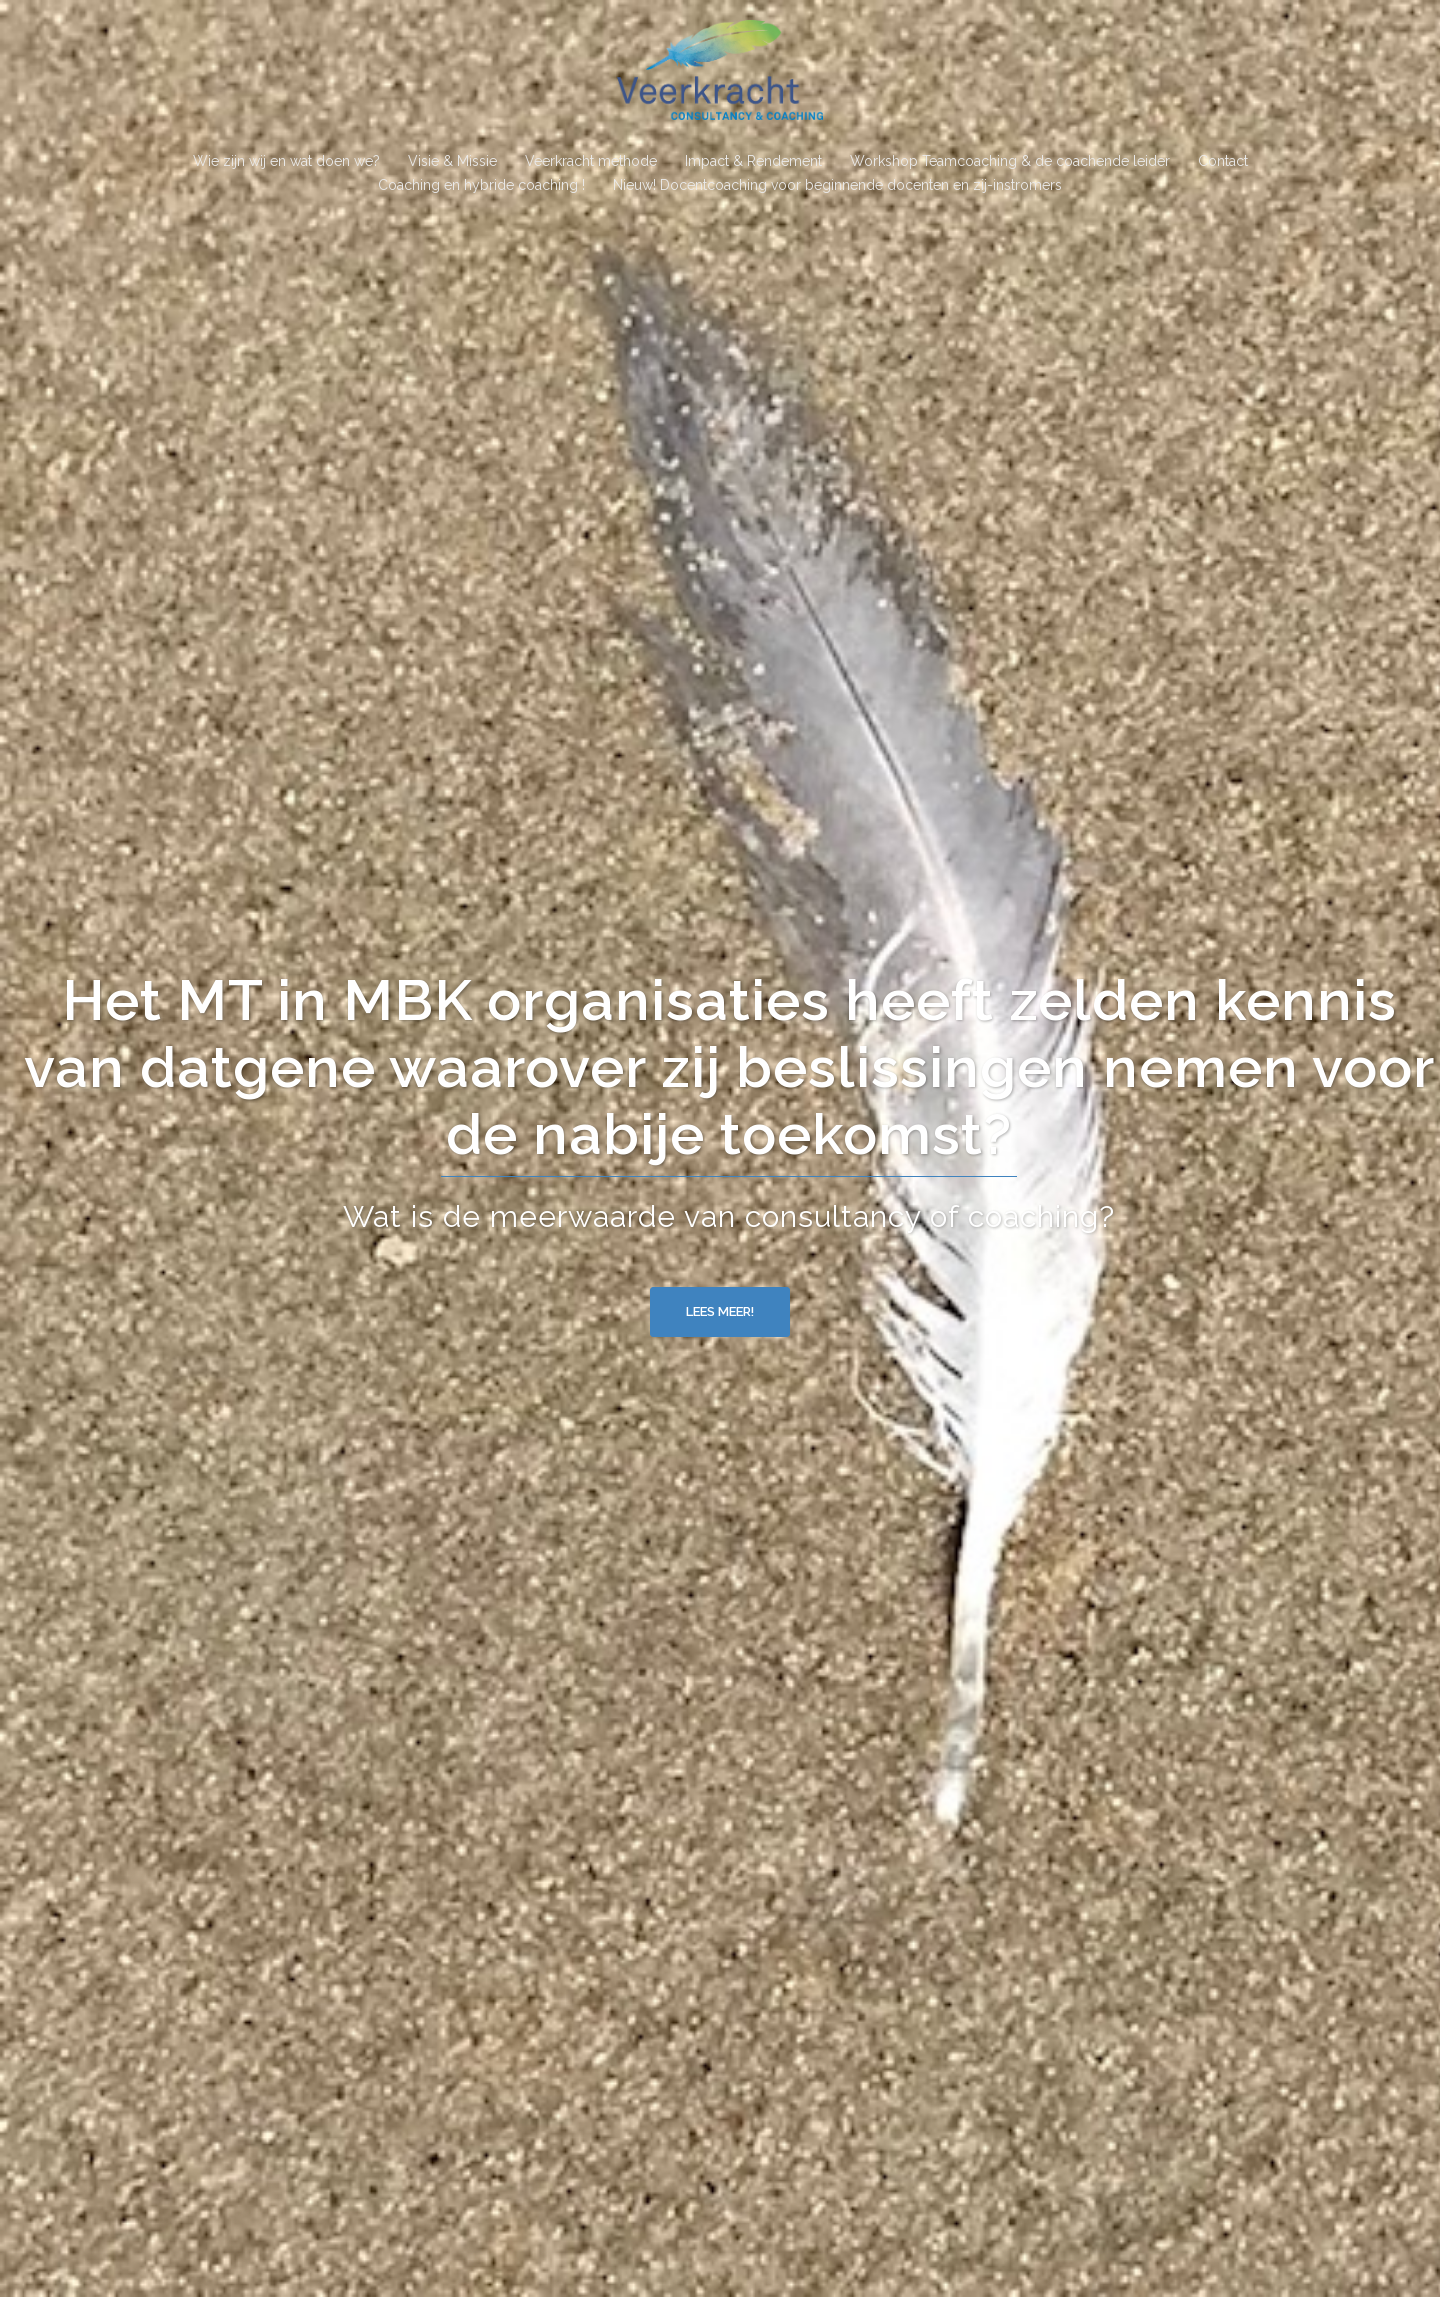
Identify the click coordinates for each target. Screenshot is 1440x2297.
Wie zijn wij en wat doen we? (286, 161)
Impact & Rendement (753, 161)
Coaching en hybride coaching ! (481, 185)
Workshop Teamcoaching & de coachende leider (1010, 161)
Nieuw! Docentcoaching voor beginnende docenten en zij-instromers (837, 185)
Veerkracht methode (591, 161)
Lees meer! (720, 1311)
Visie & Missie (452, 161)
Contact (1223, 161)
